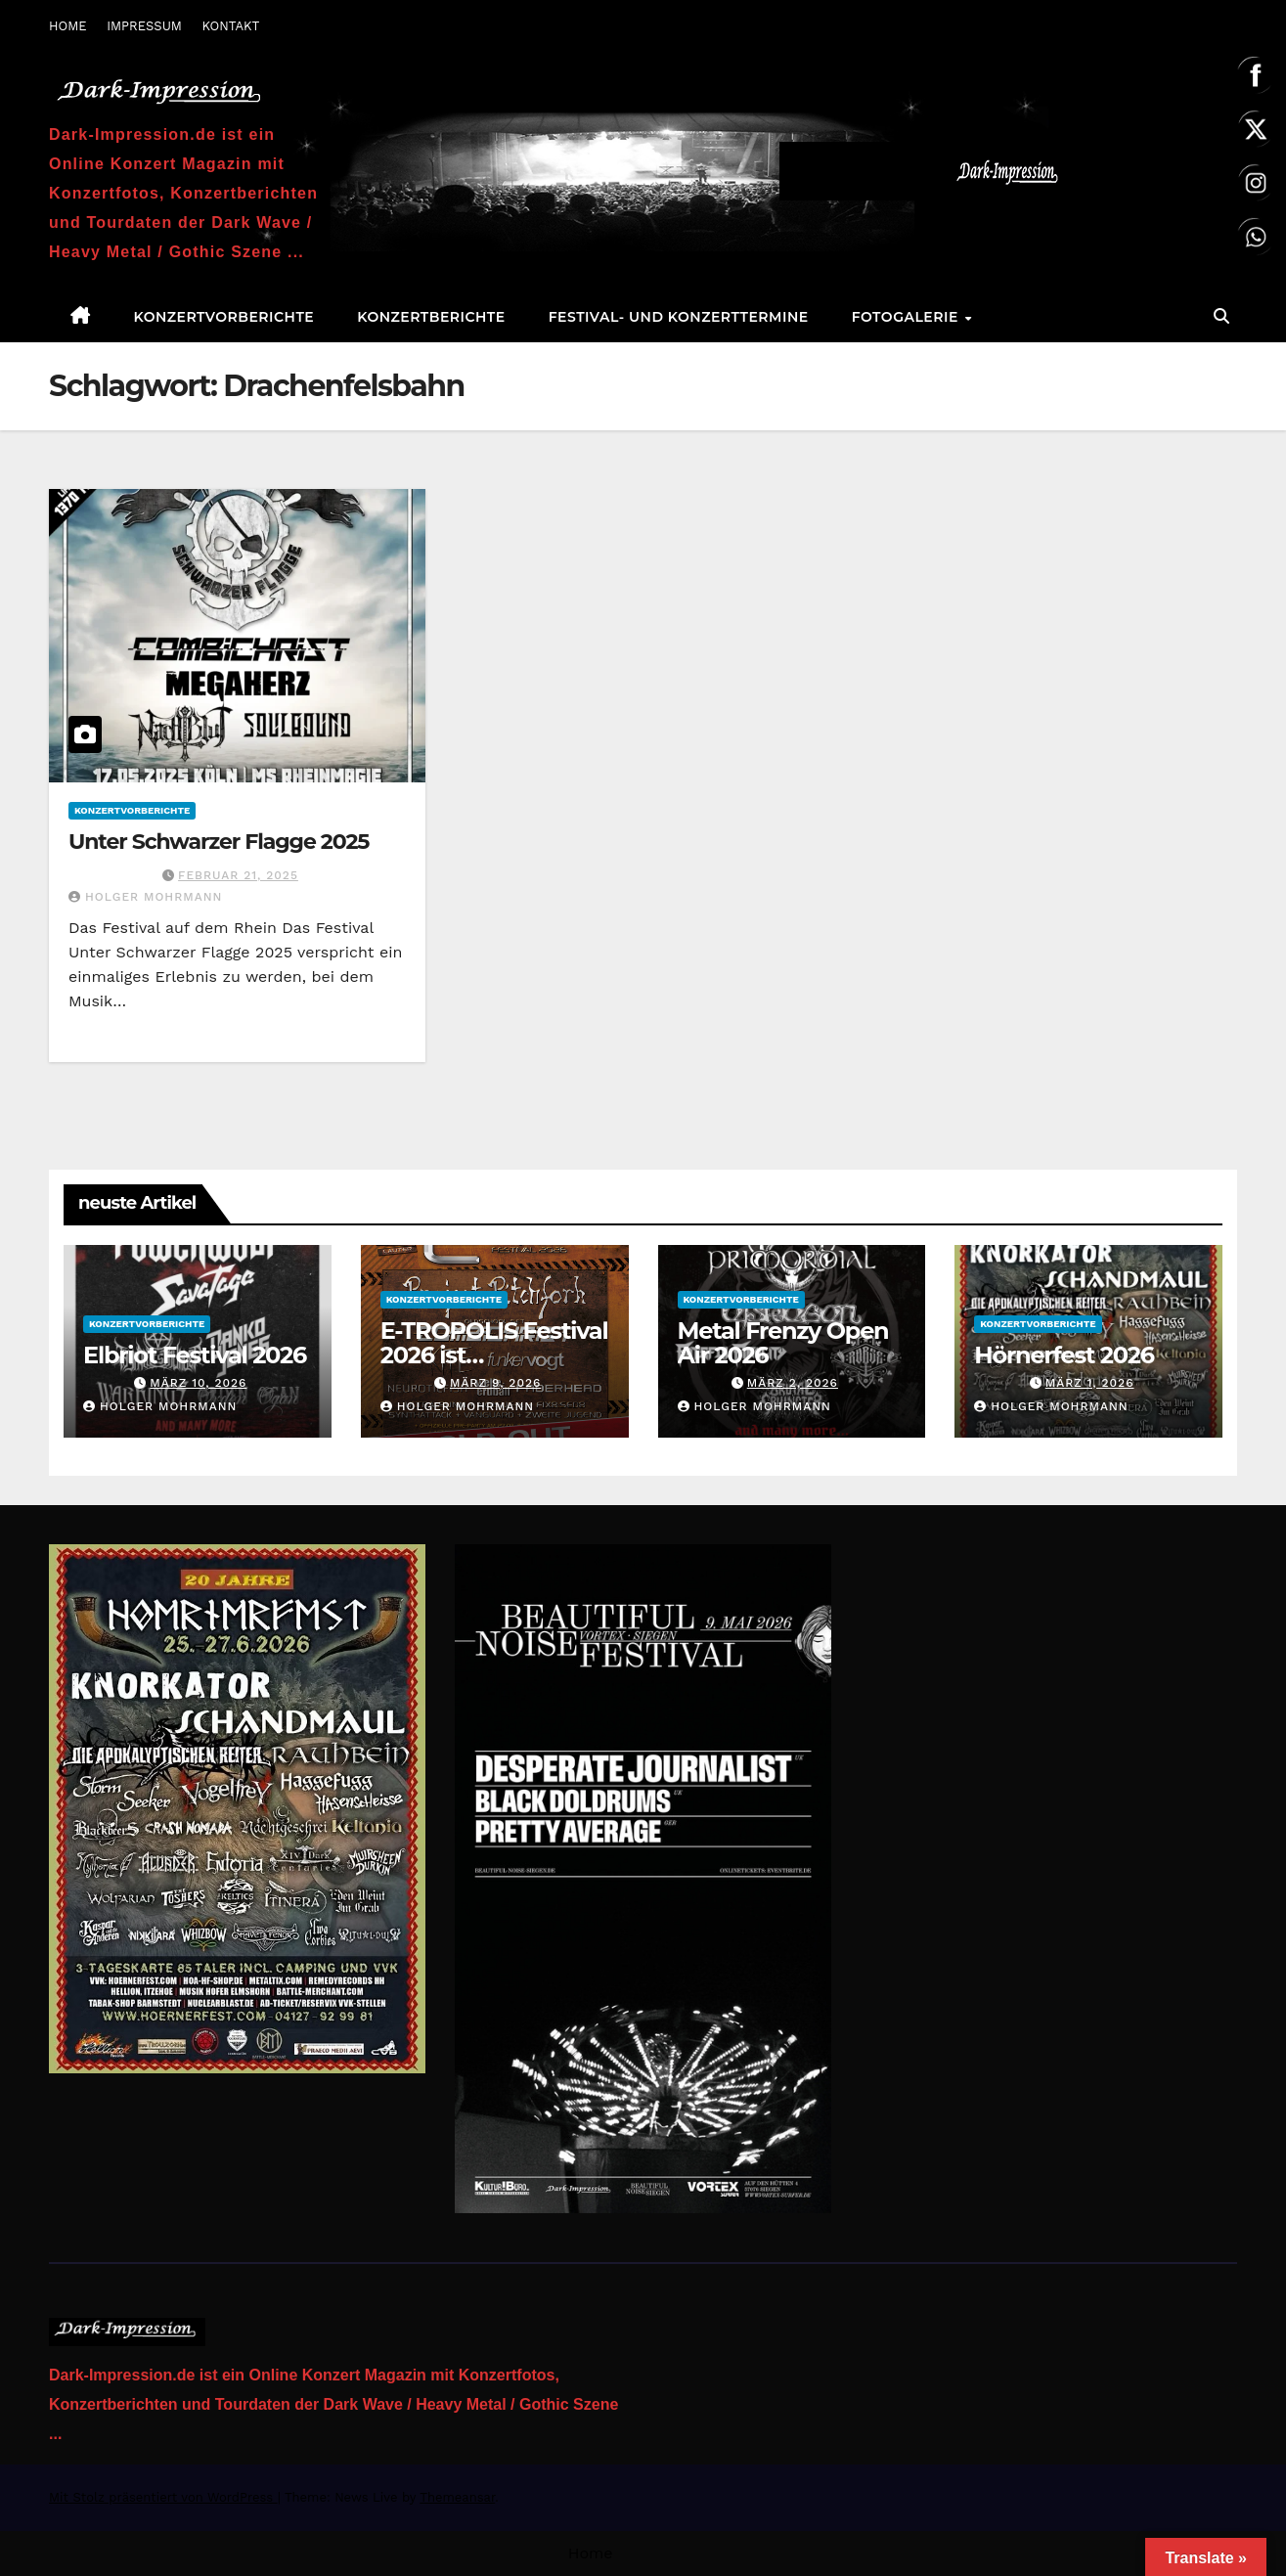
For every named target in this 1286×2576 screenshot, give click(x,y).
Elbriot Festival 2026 (194, 1355)
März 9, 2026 (495, 1383)
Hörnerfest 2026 (1064, 1355)
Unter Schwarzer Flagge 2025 (218, 841)
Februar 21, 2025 (238, 875)
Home (590, 2553)
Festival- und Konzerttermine (679, 317)
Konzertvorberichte (224, 317)
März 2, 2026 (792, 1383)
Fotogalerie (907, 317)
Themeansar (457, 2497)
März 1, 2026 (1089, 1383)
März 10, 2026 (198, 1383)
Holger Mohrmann (145, 897)
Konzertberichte (431, 317)
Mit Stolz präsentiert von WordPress (163, 2497)
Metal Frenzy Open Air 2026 (783, 1342)
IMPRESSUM (144, 26)
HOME (68, 26)
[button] (1221, 316)
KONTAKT (230, 26)
